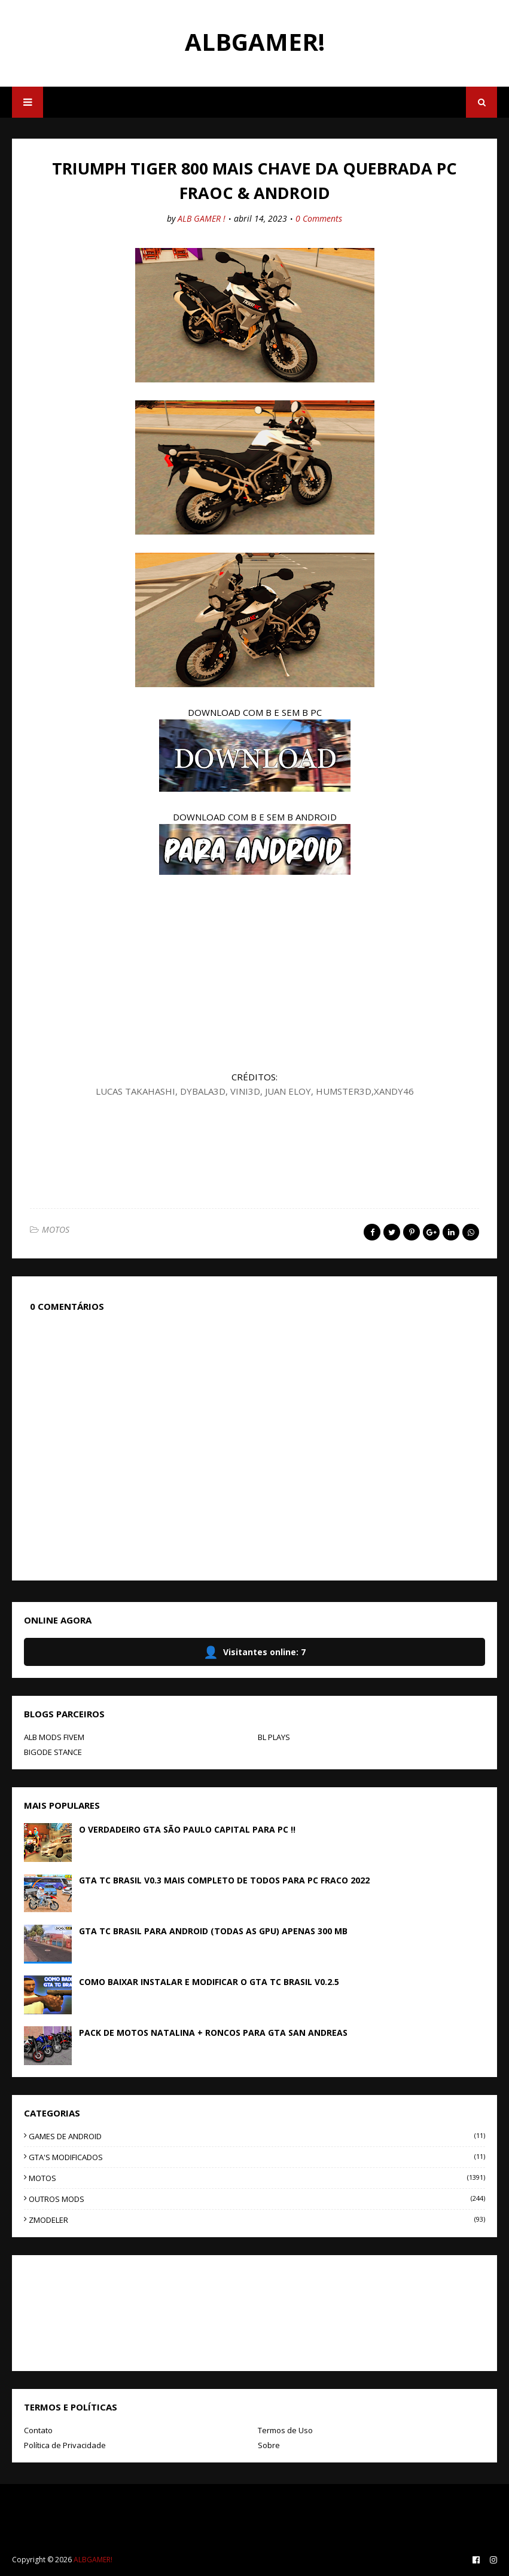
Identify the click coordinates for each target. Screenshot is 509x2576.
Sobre (269, 2445)
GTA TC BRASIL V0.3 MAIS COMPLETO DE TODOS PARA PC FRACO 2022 (224, 1880)
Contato (38, 2430)
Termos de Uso (285, 2430)
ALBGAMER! (255, 41)
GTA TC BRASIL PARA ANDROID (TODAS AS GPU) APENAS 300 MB (213, 1931)
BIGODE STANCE (53, 1752)
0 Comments (318, 218)
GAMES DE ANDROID (257, 2136)
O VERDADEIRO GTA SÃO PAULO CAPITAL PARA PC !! (187, 1829)
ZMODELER (257, 2219)
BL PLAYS (274, 1737)
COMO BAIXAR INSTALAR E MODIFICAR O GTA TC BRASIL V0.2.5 (209, 1981)
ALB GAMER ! (201, 218)
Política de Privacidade (65, 2445)
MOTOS (55, 1229)
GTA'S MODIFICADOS (257, 2157)
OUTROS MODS (257, 2199)
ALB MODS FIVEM (54, 1737)
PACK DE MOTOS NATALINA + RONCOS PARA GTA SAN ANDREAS (213, 2032)
